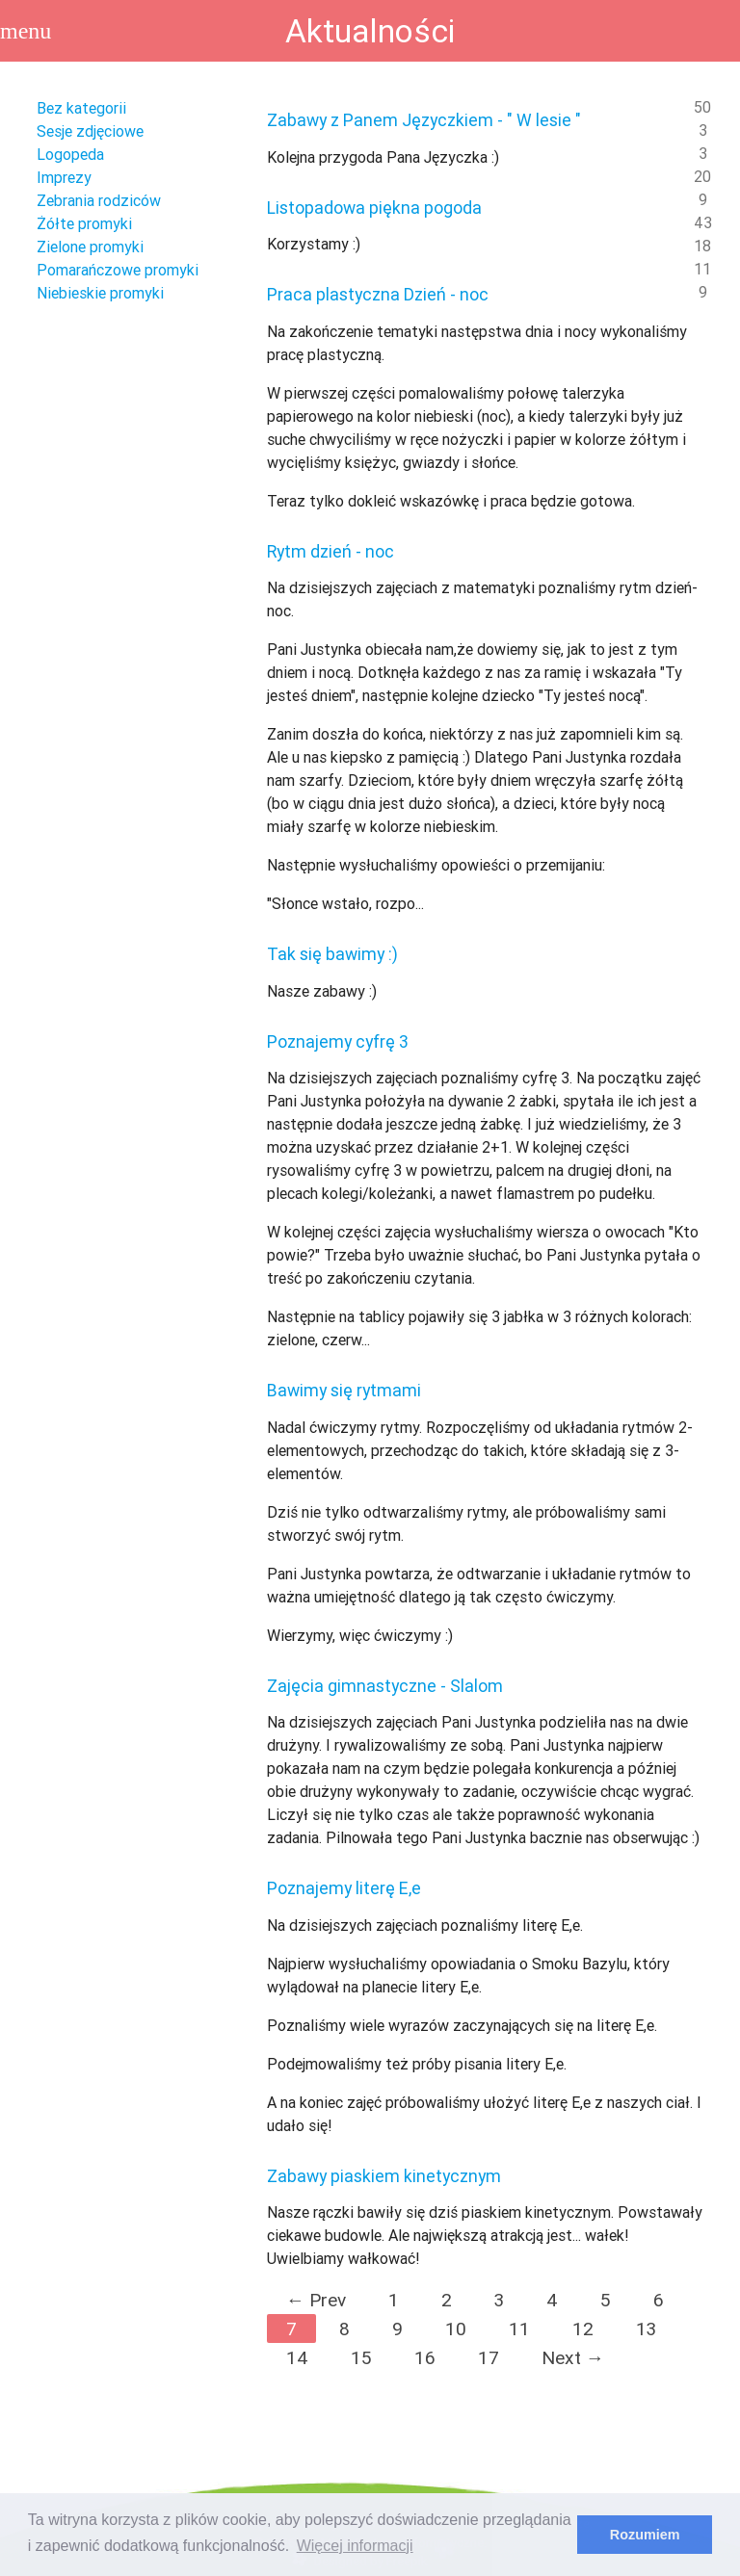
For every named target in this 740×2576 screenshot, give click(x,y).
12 (583, 2328)
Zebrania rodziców (99, 200)
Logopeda (70, 154)
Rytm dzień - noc (330, 551)
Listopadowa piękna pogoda (374, 207)
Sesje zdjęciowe (90, 131)
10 (455, 2328)
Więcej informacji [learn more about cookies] (355, 2545)
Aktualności (370, 31)
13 (646, 2328)
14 (297, 2357)
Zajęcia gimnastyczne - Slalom (385, 1686)
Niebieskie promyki (100, 292)
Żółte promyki (84, 223)
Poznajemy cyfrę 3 (338, 1041)
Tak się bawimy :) (332, 954)
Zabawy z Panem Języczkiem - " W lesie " (424, 120)
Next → (573, 2357)
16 (425, 2357)
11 (519, 2328)
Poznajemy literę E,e (344, 1888)
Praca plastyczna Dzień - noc (378, 294)
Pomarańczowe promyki (117, 269)
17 (488, 2357)
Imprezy (64, 177)
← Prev (316, 2299)
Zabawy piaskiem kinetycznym (384, 2176)
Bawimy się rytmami (344, 1390)
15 (361, 2357)
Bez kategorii (81, 107)
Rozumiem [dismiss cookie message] (645, 2534)
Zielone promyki (90, 246)
